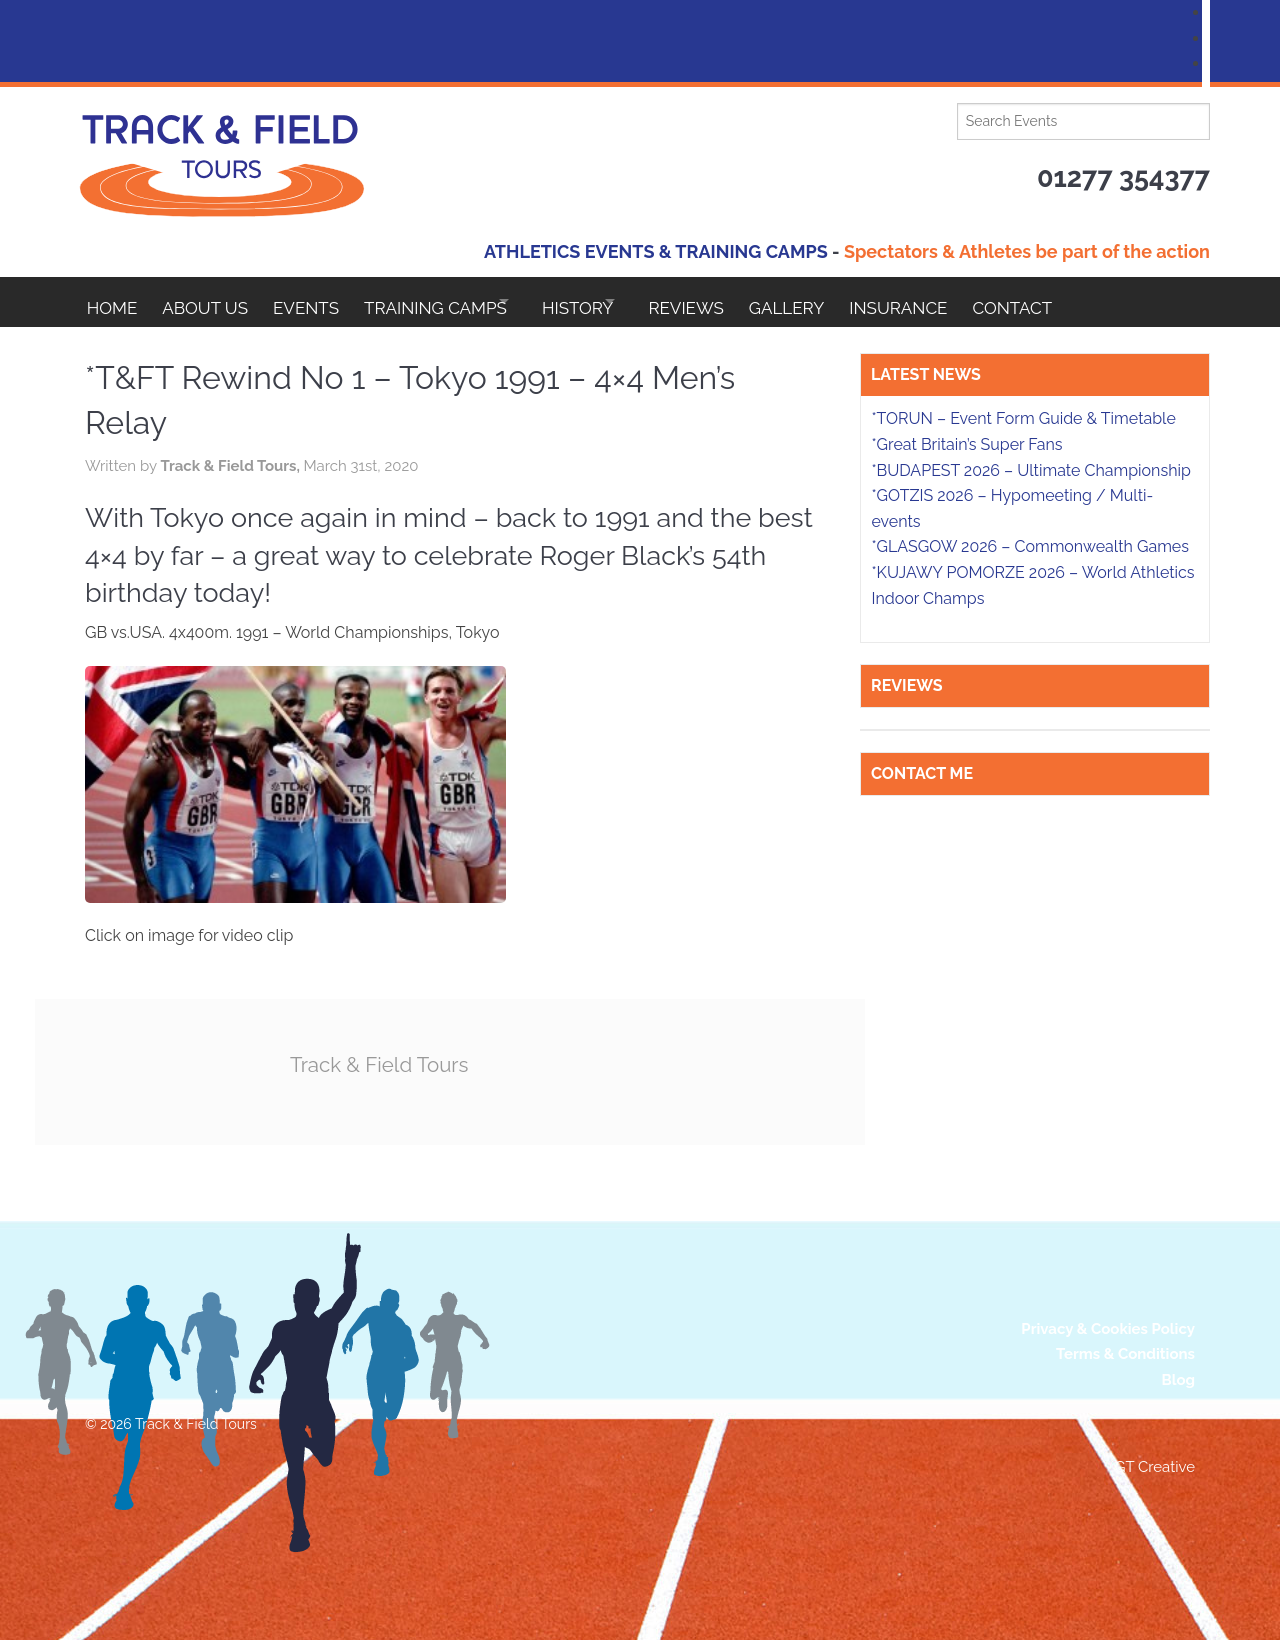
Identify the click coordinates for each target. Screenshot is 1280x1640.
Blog (1178, 1379)
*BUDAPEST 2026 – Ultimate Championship (1030, 470)
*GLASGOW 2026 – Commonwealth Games (1030, 546)
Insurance (977, 302)
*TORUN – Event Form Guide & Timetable (1023, 418)
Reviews (747, 302)
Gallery (857, 302)
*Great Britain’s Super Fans (966, 444)
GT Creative (1155, 1466)
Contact (1099, 302)
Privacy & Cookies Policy (1108, 1328)
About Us (214, 302)
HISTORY (620, 302)
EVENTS (323, 302)
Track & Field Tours (390, 1063)
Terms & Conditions (1125, 1354)
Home (112, 302)
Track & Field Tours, (231, 466)
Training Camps (460, 302)
